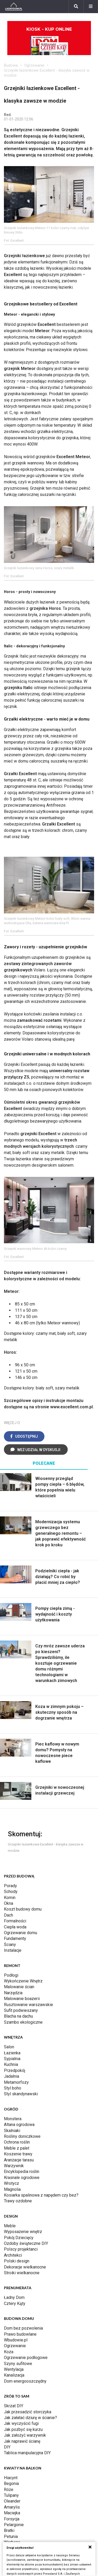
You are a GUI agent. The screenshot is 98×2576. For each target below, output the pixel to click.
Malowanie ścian (19, 1986)
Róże (8, 2489)
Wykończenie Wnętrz (23, 1981)
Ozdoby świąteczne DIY (26, 2243)
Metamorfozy (16, 2082)
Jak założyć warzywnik (25, 2435)
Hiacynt (11, 2477)
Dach (8, 1915)
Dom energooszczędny (25, 2381)
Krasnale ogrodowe (21, 2177)
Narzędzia (13, 1992)
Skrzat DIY (13, 2405)
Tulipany (11, 2495)
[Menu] (91, 6)
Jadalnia (11, 2076)
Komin (9, 1897)
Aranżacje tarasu (19, 2159)
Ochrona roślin (17, 2142)
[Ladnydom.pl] (13, 6)
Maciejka (12, 2512)
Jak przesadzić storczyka (27, 2411)
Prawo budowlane (20, 2334)
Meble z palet (16, 2148)
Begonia (11, 2483)
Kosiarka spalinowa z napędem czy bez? (41, 2195)
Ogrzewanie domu (20, 1932)
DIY (7, 2447)
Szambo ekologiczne (23, 2022)
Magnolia (12, 2189)
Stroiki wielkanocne (21, 2272)
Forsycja (11, 2518)
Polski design (16, 2260)
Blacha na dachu (18, 2016)
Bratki (9, 2530)
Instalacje (12, 1950)
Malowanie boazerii (22, 1998)
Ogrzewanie (34, 65)
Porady (10, 1885)
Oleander (12, 2501)
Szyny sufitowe (18, 2363)
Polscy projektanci (21, 2249)
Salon (9, 2046)
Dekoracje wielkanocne (25, 2267)
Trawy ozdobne (18, 2200)
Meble (10, 2225)
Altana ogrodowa (19, 2124)
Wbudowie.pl (15, 2339)
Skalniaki (12, 2130)
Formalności (15, 1920)
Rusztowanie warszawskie (28, 2004)
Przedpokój (14, 2070)
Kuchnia (11, 2064)
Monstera (12, 2118)
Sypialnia (12, 2058)
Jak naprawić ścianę (22, 2441)
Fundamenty (15, 1938)
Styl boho (12, 2088)
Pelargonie (14, 2524)
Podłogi (11, 1975)
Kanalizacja (14, 2375)
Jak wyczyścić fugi (21, 2423)
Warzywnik (14, 2165)
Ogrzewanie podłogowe (26, 2357)
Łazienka (12, 2052)
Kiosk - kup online (49, 41)
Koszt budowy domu (23, 1909)
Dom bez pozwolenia (23, 2328)
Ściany (10, 1944)
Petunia (11, 2536)
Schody (11, 1891)
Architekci (13, 2255)
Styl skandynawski (21, 2093)
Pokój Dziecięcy (18, 2237)
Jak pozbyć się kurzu (23, 2429)
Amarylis (12, 2507)
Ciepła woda (15, 1926)
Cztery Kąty (14, 2303)
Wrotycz (11, 2183)
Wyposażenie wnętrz (23, 2231)
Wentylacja (14, 2369)
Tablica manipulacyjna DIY (27, 2452)
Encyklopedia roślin (21, 2171)
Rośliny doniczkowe (22, 2136)
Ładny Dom (14, 2297)
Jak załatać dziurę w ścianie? (30, 2417)
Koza (8, 2351)
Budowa (11, 65)
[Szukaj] (76, 6)
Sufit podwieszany (21, 2010)
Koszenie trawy (18, 2153)
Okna (8, 1903)
